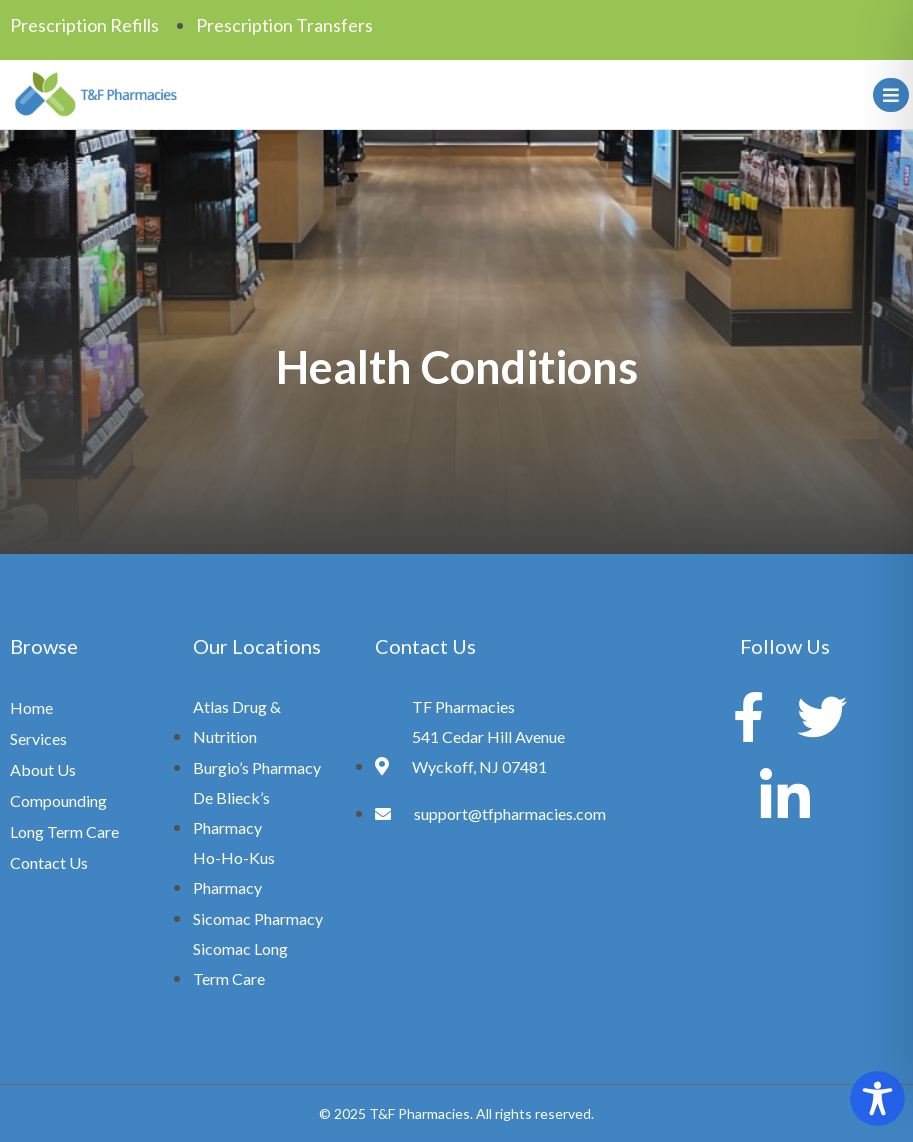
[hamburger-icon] (887, 95)
